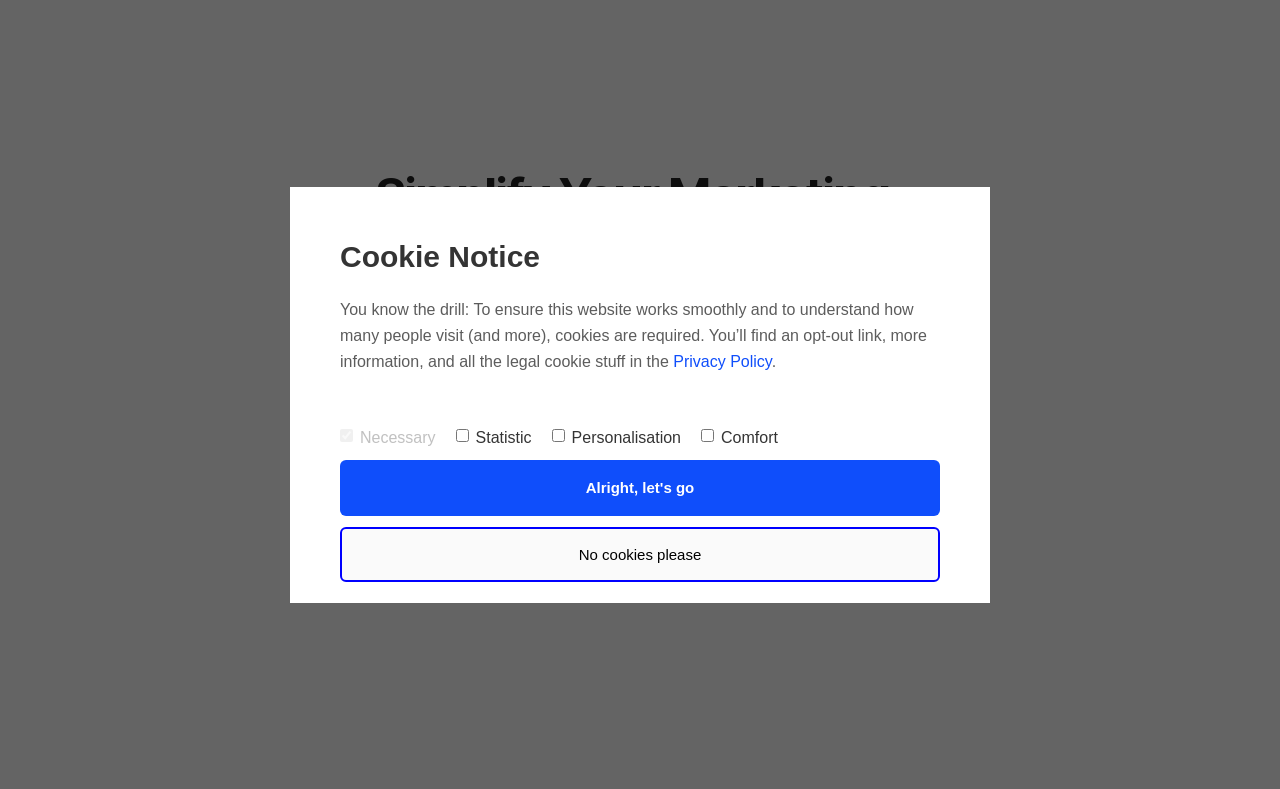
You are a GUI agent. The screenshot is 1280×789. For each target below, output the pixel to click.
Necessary (388, 437)
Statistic (494, 437)
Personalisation (616, 437)
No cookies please (640, 554)
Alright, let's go (640, 487)
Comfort (739, 437)
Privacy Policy (722, 361)
